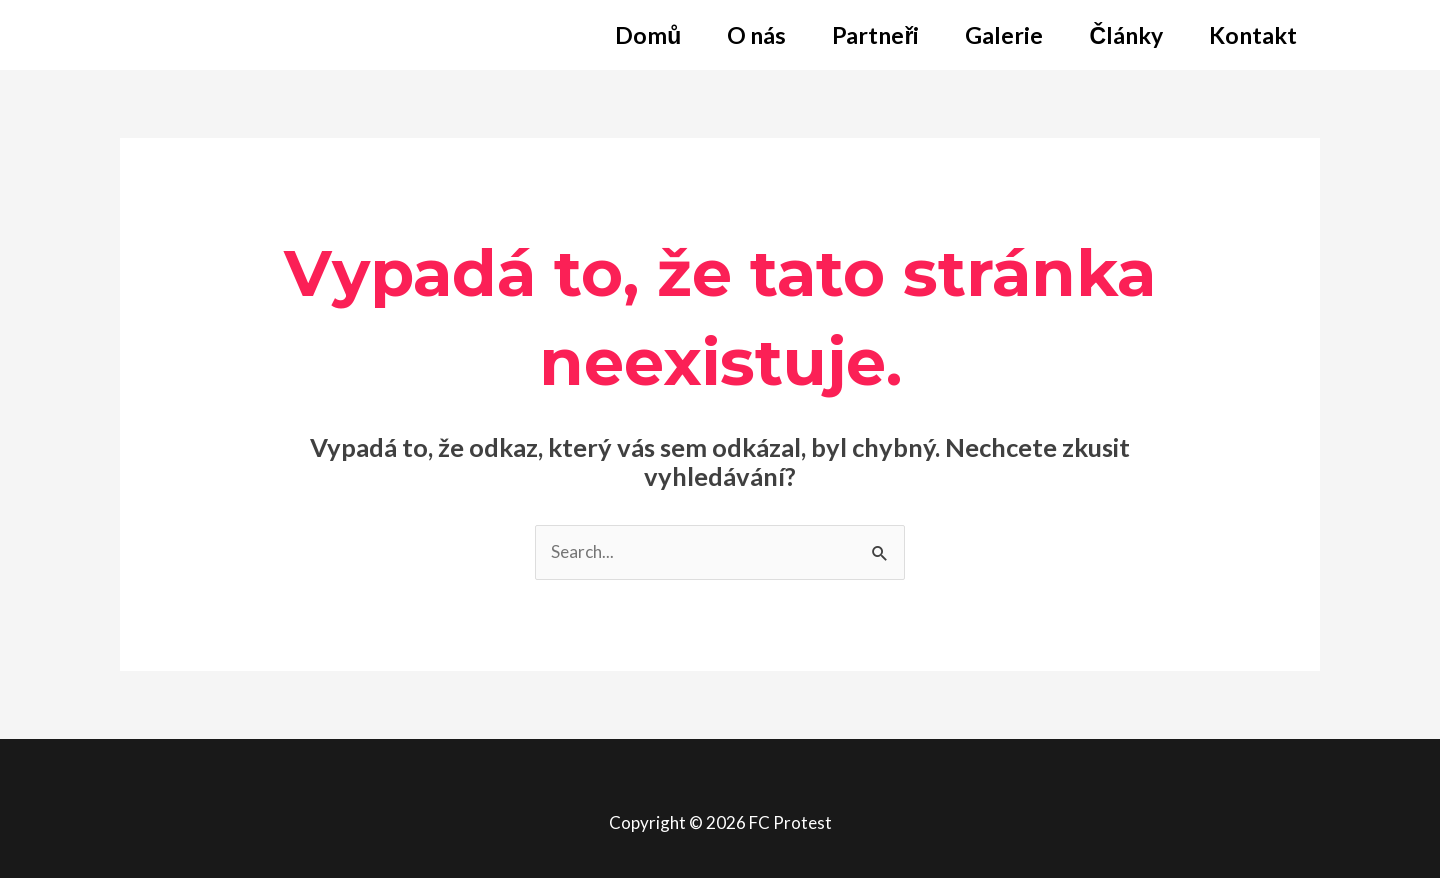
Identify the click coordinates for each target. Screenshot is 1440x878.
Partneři (875, 35)
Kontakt (1253, 35)
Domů (648, 35)
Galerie (1004, 35)
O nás (756, 35)
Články (1126, 35)
